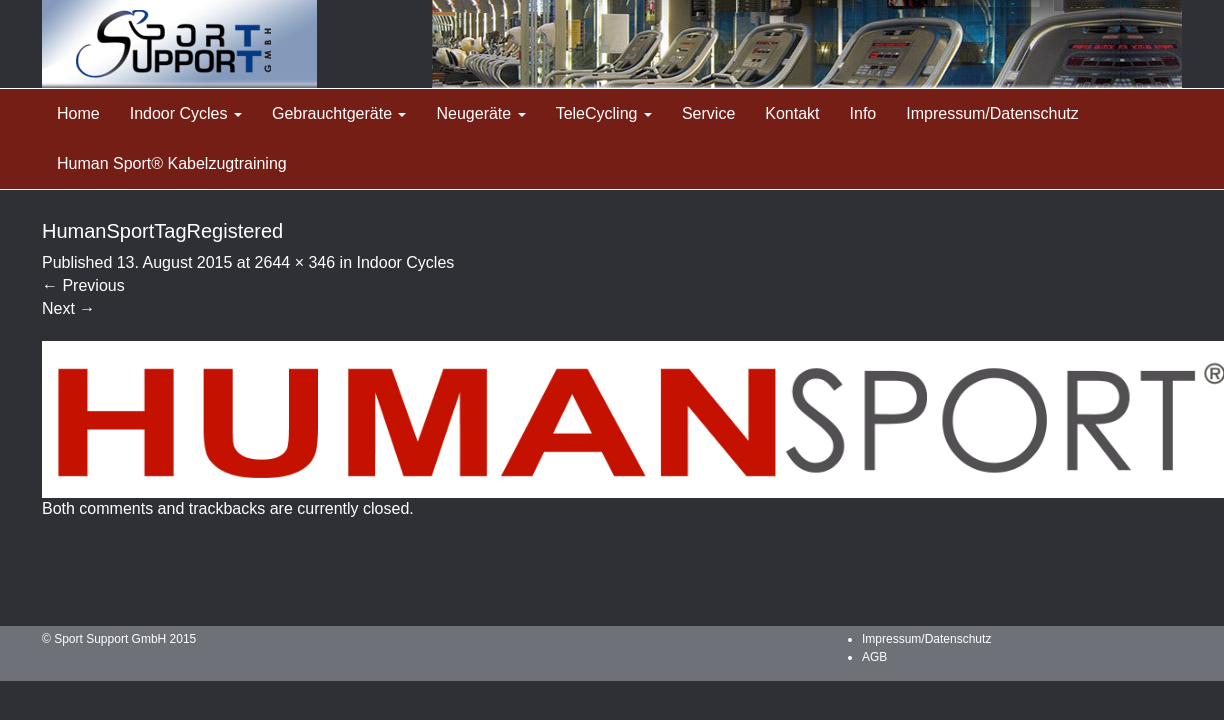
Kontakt (792, 113)
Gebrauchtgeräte (339, 113)
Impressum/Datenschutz (992, 113)
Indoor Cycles (186, 113)
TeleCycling (604, 113)
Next (68, 308)
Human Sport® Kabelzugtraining (172, 163)
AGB (874, 657)
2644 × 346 (295, 262)
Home (78, 113)
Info (863, 113)
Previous (83, 285)
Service (708, 113)
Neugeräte (480, 113)
